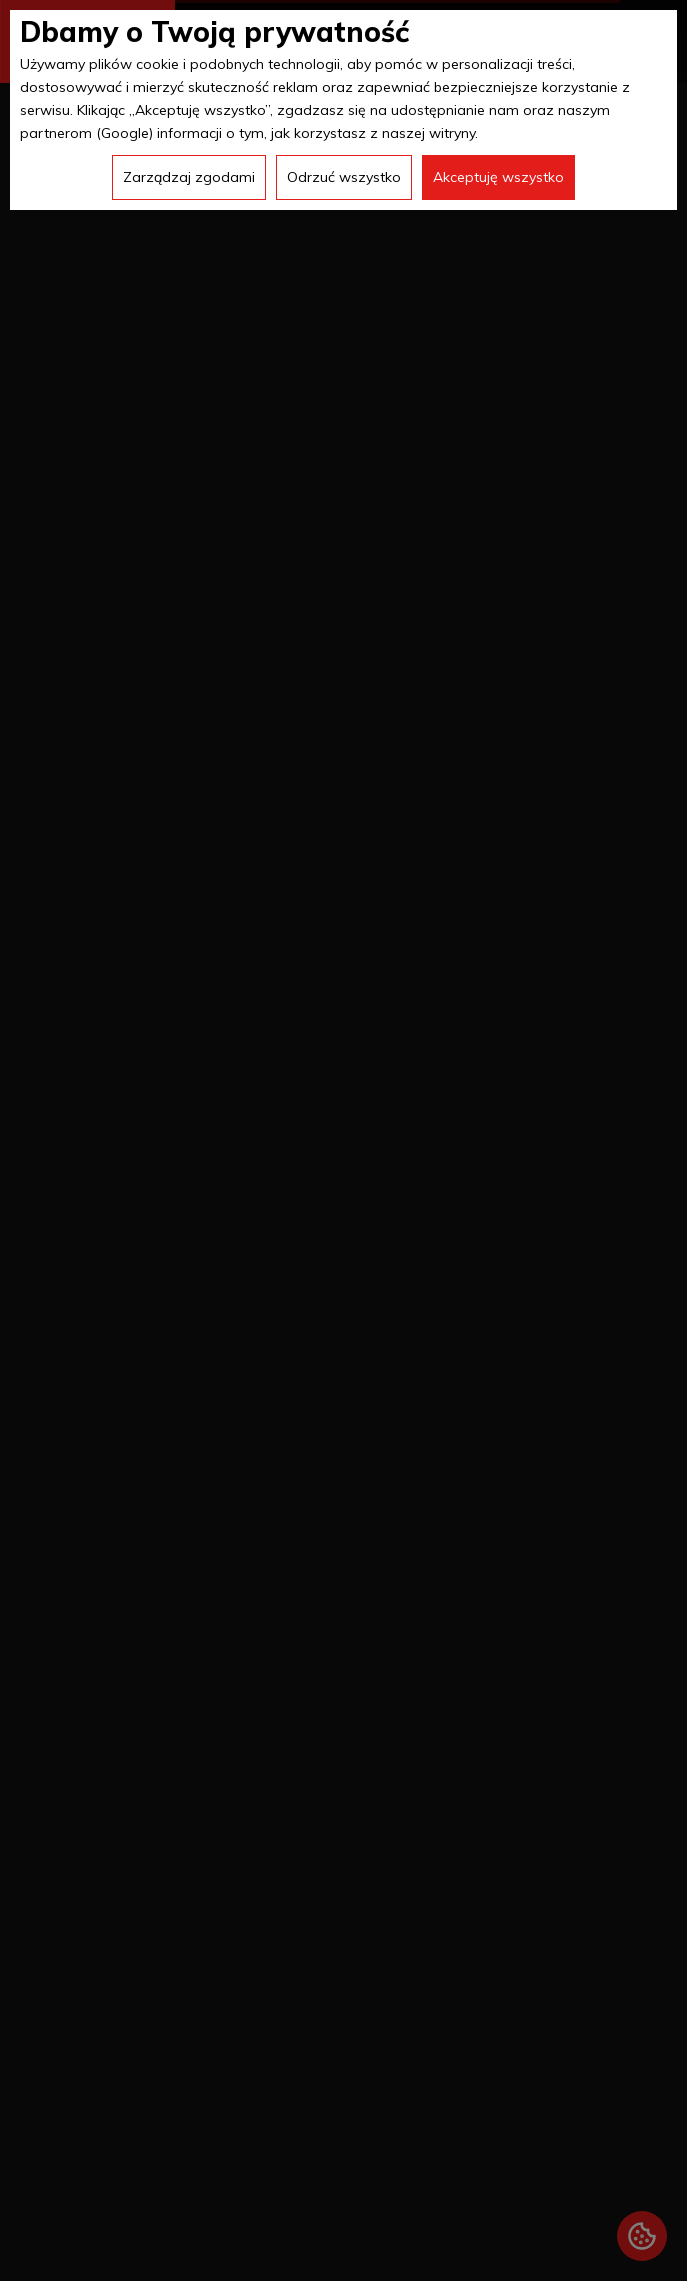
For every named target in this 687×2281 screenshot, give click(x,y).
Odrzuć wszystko (344, 177)
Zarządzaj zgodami (189, 177)
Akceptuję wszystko (498, 177)
